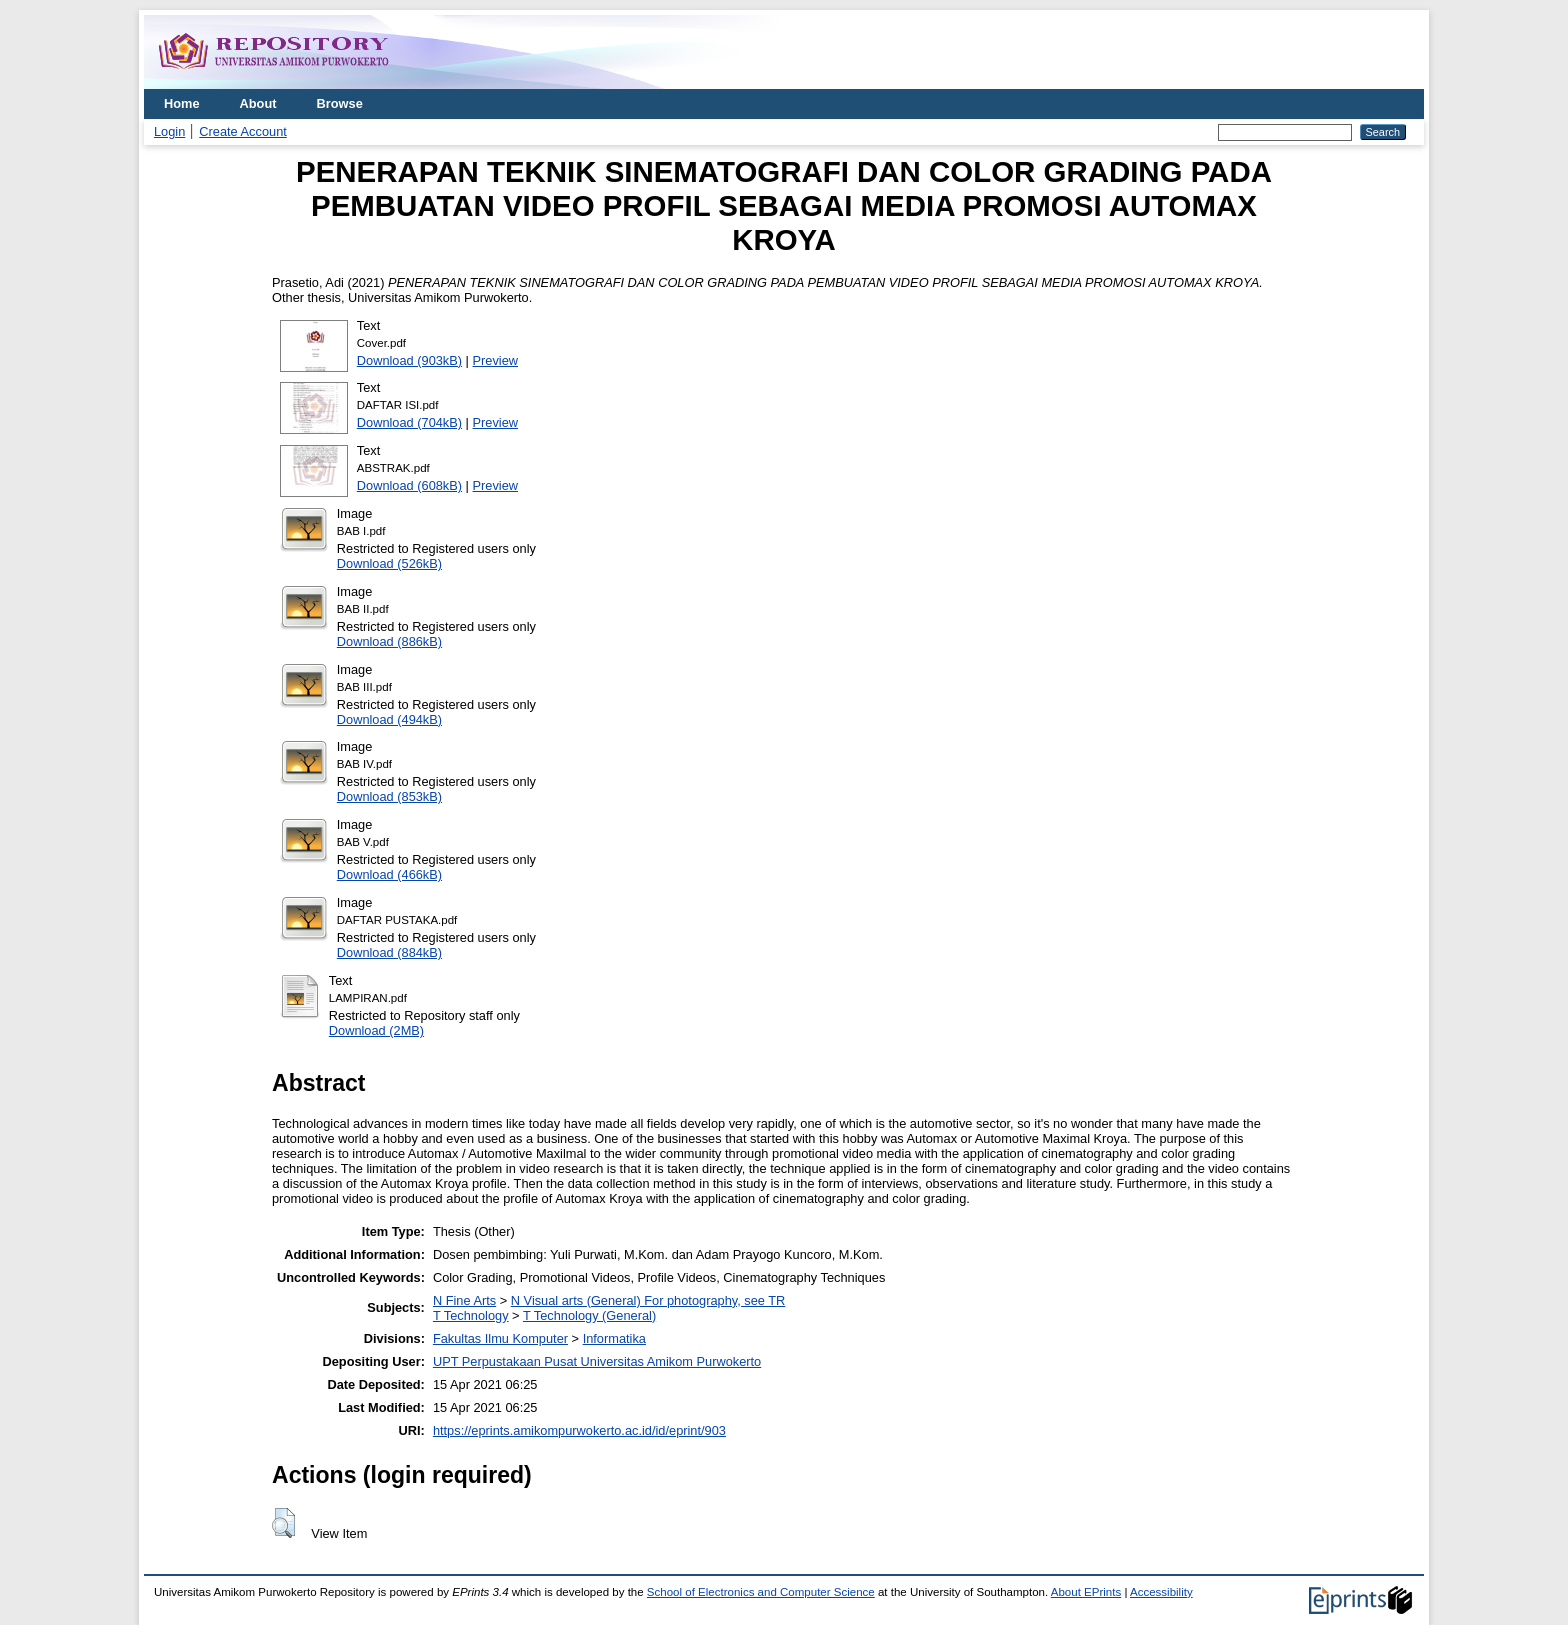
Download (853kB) (389, 796)
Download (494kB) (389, 719)
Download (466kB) (389, 874)
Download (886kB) (389, 641)
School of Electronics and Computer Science (761, 1592)
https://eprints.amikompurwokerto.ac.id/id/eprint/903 (579, 1430)
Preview (496, 360)
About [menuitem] (258, 103)
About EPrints (1086, 1592)
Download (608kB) (409, 485)
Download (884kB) (389, 952)
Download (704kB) (409, 422)
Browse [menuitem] (340, 103)
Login (169, 131)
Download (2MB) (376, 1030)
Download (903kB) (409, 360)
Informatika (614, 1338)
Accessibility (1161, 1592)
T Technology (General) (589, 1315)
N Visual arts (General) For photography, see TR (648, 1300)
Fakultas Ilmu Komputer (500, 1338)
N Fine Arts (464, 1300)
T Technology (471, 1315)
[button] (283, 1523)
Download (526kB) (389, 563)
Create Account (243, 131)
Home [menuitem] (182, 103)
